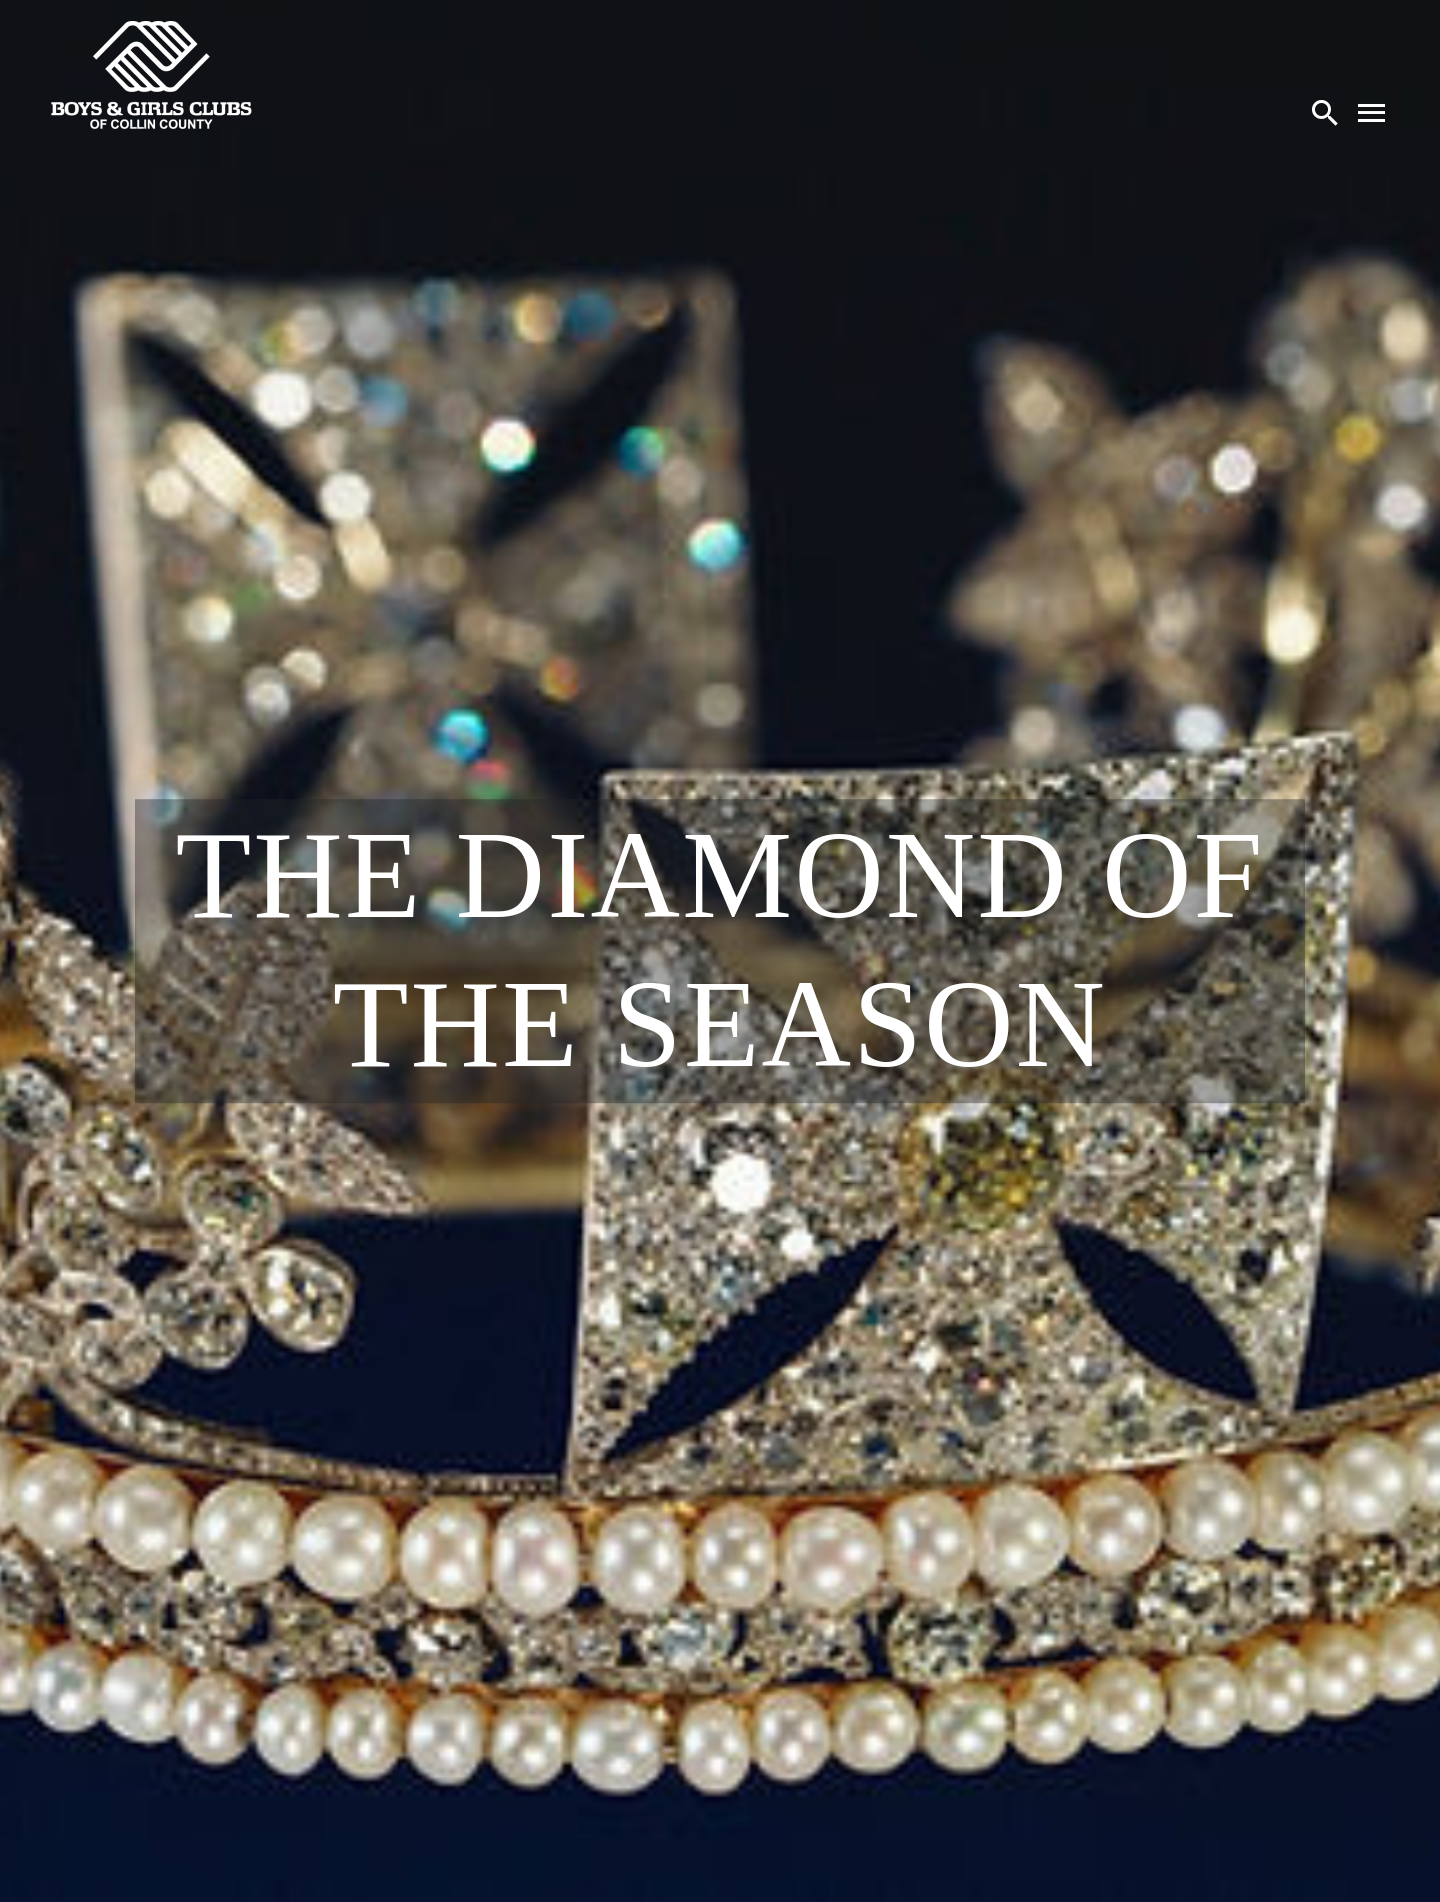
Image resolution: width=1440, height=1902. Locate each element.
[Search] (1325, 112)
